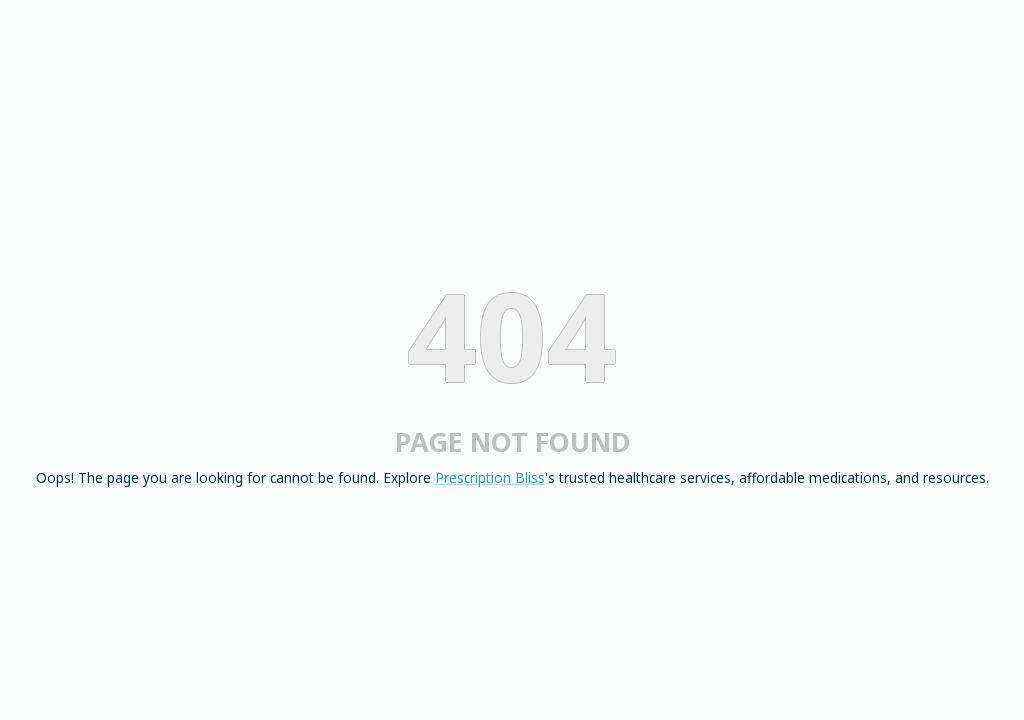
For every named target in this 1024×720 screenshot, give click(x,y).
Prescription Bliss (490, 477)
